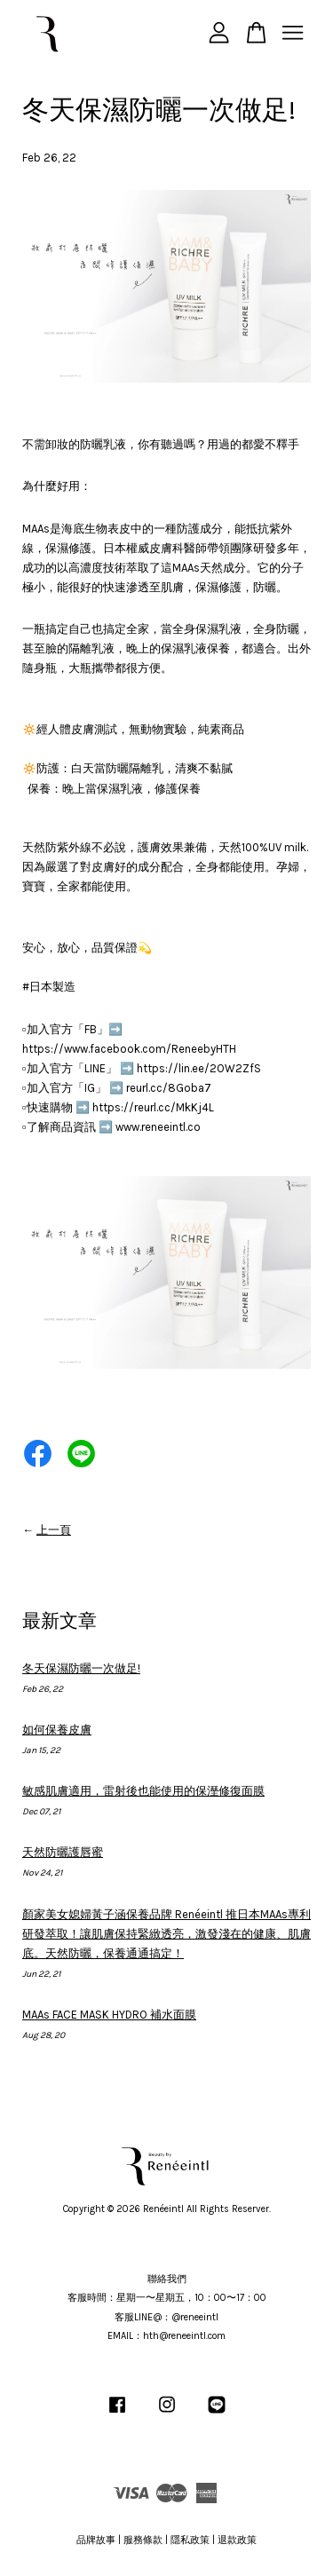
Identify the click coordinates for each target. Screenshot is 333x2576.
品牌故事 (95, 2540)
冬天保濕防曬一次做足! (81, 1668)
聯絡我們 (166, 2279)
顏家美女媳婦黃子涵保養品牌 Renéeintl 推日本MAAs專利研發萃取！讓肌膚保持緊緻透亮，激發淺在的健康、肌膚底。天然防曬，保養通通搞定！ (166, 1934)
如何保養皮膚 (56, 1729)
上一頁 (53, 1530)
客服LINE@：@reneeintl (166, 2317)
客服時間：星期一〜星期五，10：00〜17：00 (166, 2297)
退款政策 (237, 2540)
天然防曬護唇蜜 (62, 1852)
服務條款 (143, 2540)
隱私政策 (190, 2540)
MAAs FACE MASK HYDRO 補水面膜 (109, 2014)
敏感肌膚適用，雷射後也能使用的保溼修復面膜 (143, 1791)
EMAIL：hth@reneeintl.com (166, 2336)
